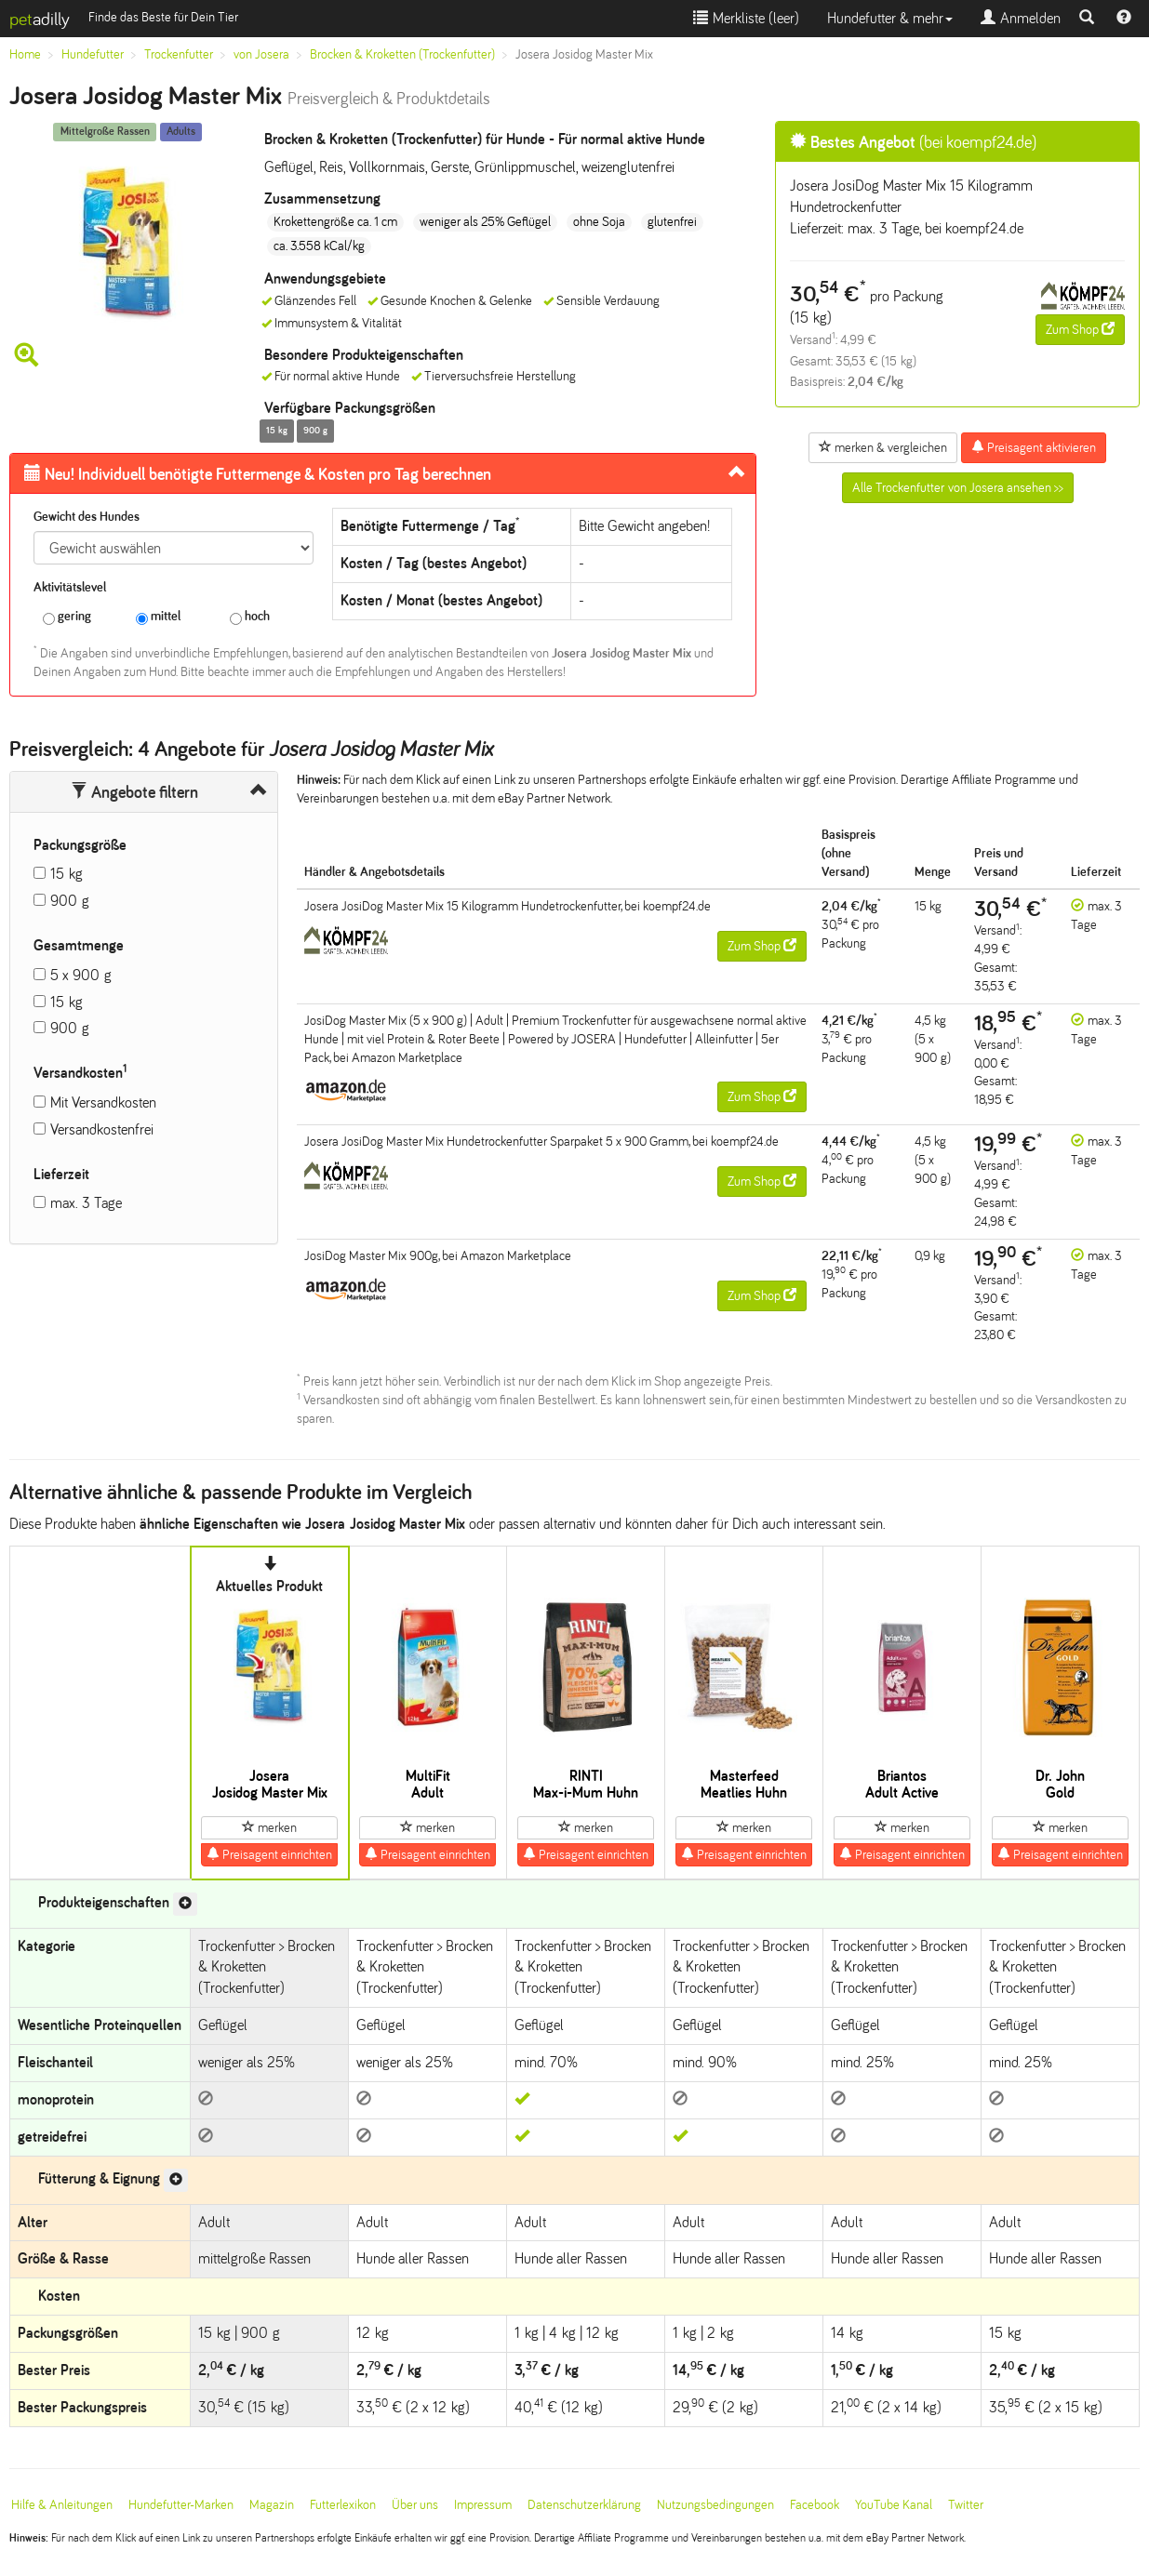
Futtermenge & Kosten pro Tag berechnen (257, 474)
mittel (158, 617)
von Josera (261, 54)
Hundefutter (92, 54)
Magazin (271, 2505)
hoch (250, 617)
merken (269, 1827)
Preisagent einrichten (269, 1854)
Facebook (814, 2505)
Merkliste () (746, 18)
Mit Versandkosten (103, 1102)
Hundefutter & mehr (890, 18)
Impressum (483, 2505)
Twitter (965, 2505)
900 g (69, 901)
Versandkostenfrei (102, 1129)
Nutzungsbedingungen (715, 2505)
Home (25, 54)
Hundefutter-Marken (181, 2505)
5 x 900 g (81, 975)
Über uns (415, 2505)
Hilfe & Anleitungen (62, 2505)
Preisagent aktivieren (1033, 447)
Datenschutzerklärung (584, 2505)
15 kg (66, 874)
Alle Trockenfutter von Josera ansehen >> (957, 488)
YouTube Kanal (893, 2505)
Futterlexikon (343, 2505)
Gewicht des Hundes (86, 517)
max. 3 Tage (86, 1203)
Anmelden (1021, 18)
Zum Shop (1080, 329)
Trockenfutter (178, 54)
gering (67, 617)
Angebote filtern (134, 792)
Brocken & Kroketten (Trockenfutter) (402, 54)
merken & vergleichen (883, 447)
